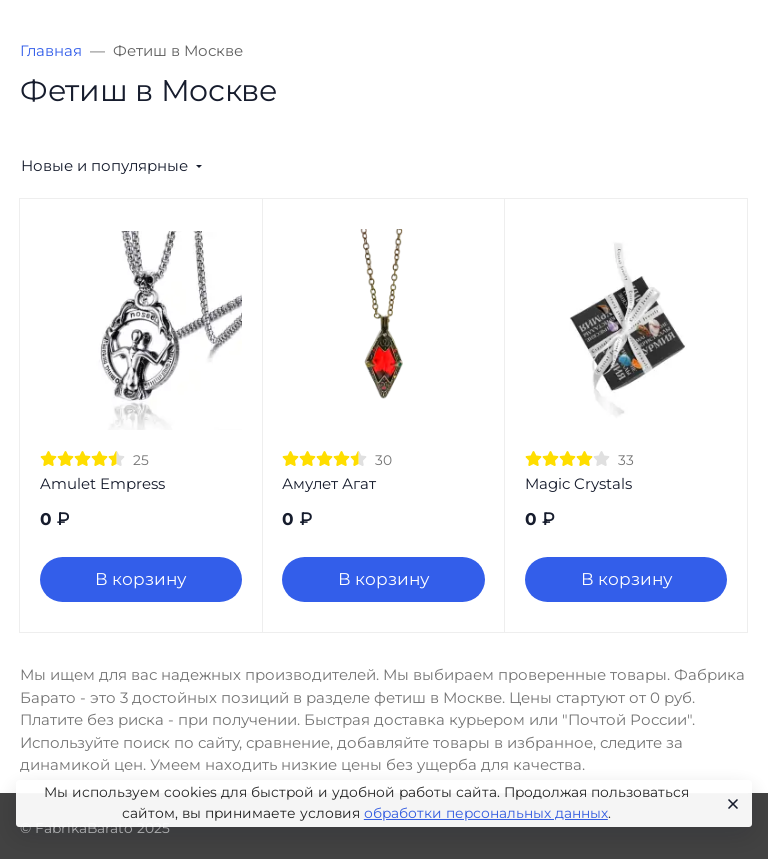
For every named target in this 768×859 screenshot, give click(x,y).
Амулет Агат (329, 483)
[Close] (729, 804)
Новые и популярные (104, 165)
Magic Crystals (578, 483)
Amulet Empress (102, 483)
